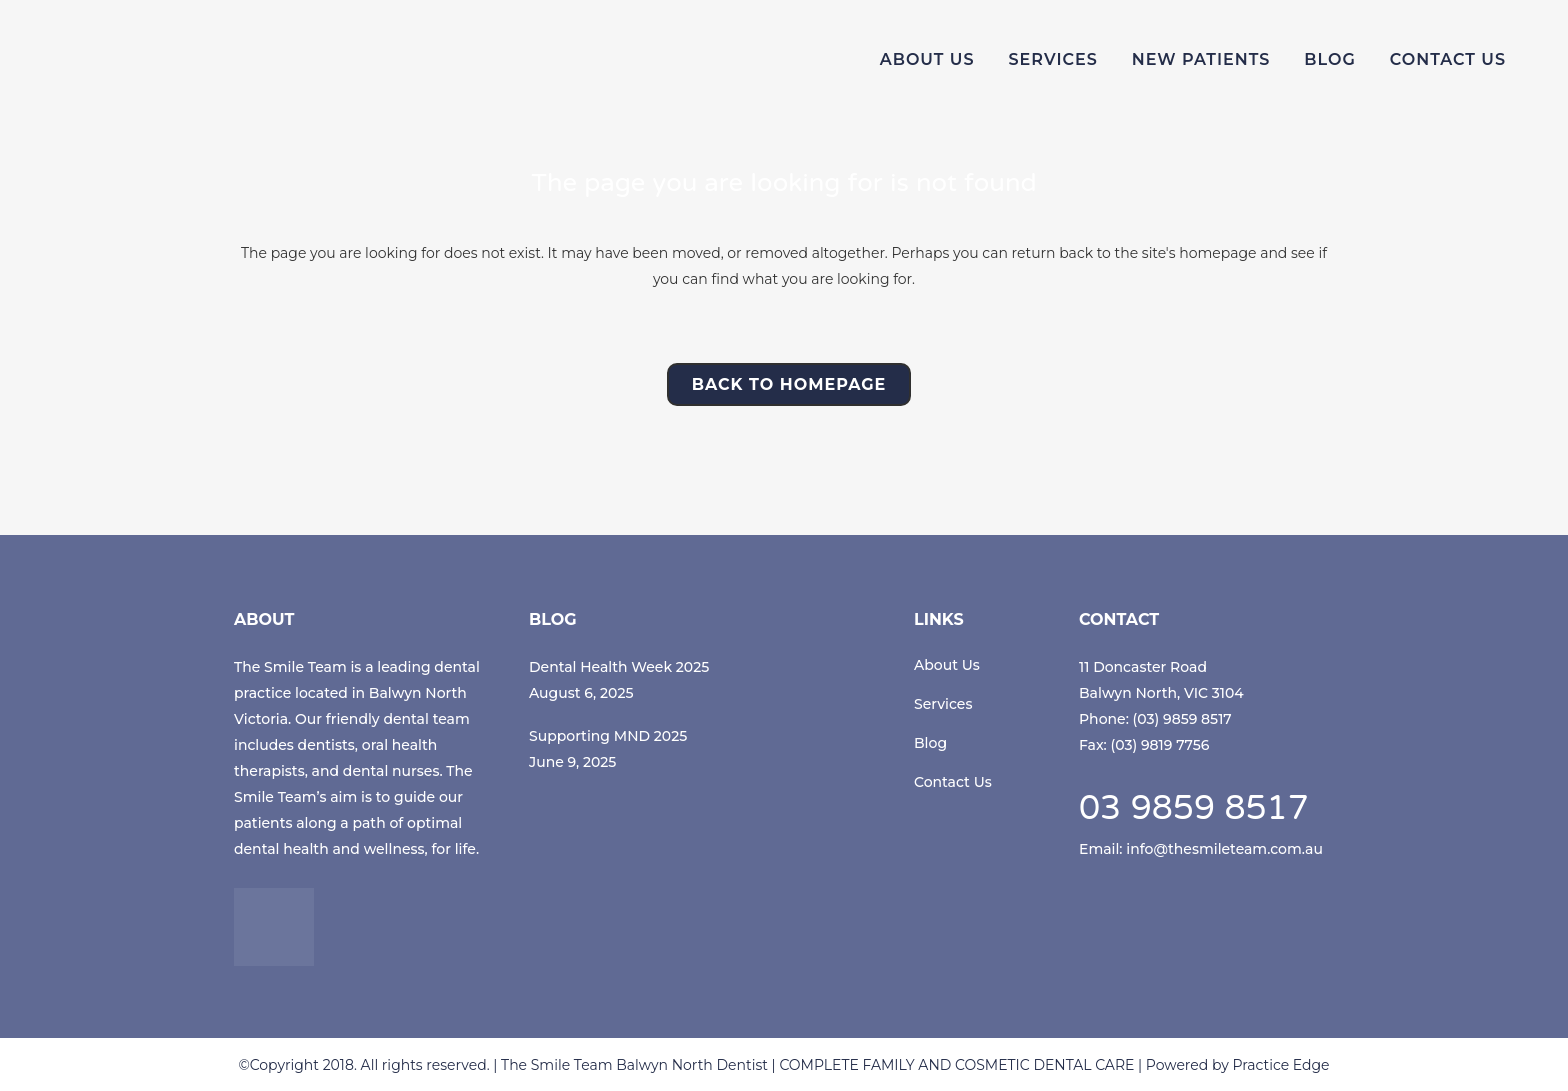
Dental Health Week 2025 (619, 667)
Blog (930, 743)
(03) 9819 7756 (1160, 745)
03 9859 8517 (1194, 810)
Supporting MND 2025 (608, 736)
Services (943, 704)
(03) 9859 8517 (1182, 719)
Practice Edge (1280, 1065)
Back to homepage (789, 384)
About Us (947, 665)
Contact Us (953, 782)
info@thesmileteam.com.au (1224, 849)
